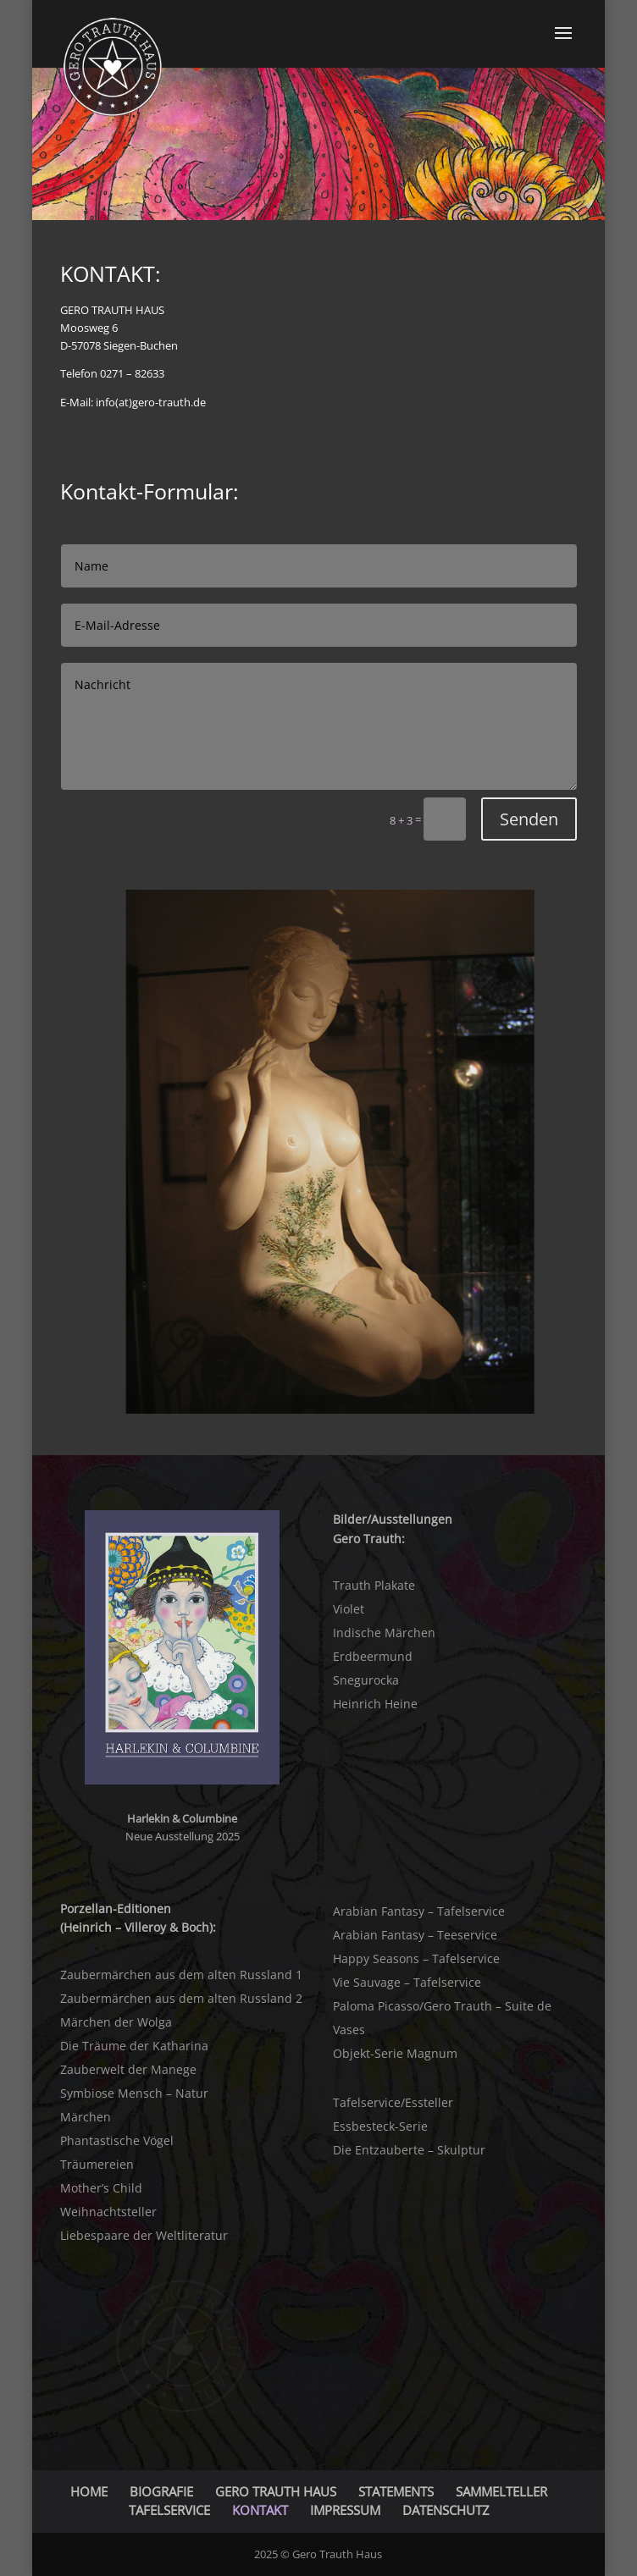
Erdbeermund (373, 1656)
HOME (89, 2491)
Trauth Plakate (374, 1585)
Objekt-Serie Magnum (395, 2053)
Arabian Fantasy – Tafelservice (419, 1911)
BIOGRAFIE (161, 2491)
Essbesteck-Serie (380, 2126)
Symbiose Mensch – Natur (134, 2093)
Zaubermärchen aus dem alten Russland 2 (181, 1998)
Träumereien (97, 2164)
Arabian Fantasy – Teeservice (415, 1935)
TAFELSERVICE (169, 2510)
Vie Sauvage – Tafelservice (407, 1982)
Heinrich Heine (375, 1704)
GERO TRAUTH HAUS (275, 2491)
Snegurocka (366, 1680)
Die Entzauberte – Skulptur (409, 2150)
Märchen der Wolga (116, 2022)
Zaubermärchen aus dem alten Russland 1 (181, 1974)
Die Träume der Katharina (134, 2046)
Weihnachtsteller (108, 2212)
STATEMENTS (396, 2491)
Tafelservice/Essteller (393, 2102)
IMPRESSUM (345, 2510)
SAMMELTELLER (501, 2491)
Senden (529, 819)
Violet (348, 1609)
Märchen (85, 2117)
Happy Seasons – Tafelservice (416, 1958)
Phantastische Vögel (117, 2140)
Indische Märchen (384, 1632)
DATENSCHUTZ (446, 2510)
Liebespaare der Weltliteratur (144, 2235)
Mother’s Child (101, 2188)
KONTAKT (260, 2510)
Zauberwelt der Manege (128, 2069)
